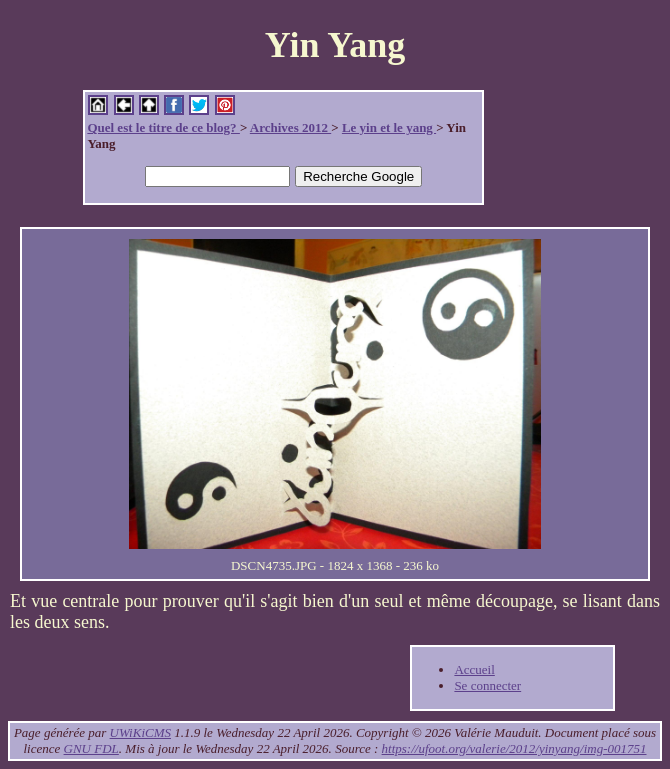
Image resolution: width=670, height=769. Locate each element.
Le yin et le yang (389, 127)
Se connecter (487, 685)
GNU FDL (91, 748)
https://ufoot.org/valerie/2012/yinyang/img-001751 (514, 748)
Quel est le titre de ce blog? (163, 127)
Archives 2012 (290, 127)
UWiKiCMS (140, 732)
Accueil (474, 669)
